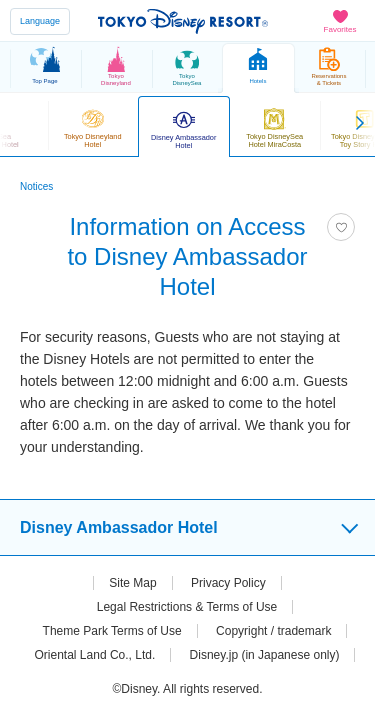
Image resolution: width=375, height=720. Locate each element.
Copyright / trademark (273, 631)
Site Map (132, 583)
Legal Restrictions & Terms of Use (187, 607)
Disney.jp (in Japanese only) (265, 655)
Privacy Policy (228, 583)
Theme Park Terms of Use (112, 631)
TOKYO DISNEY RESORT (183, 21)
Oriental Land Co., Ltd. (95, 655)
